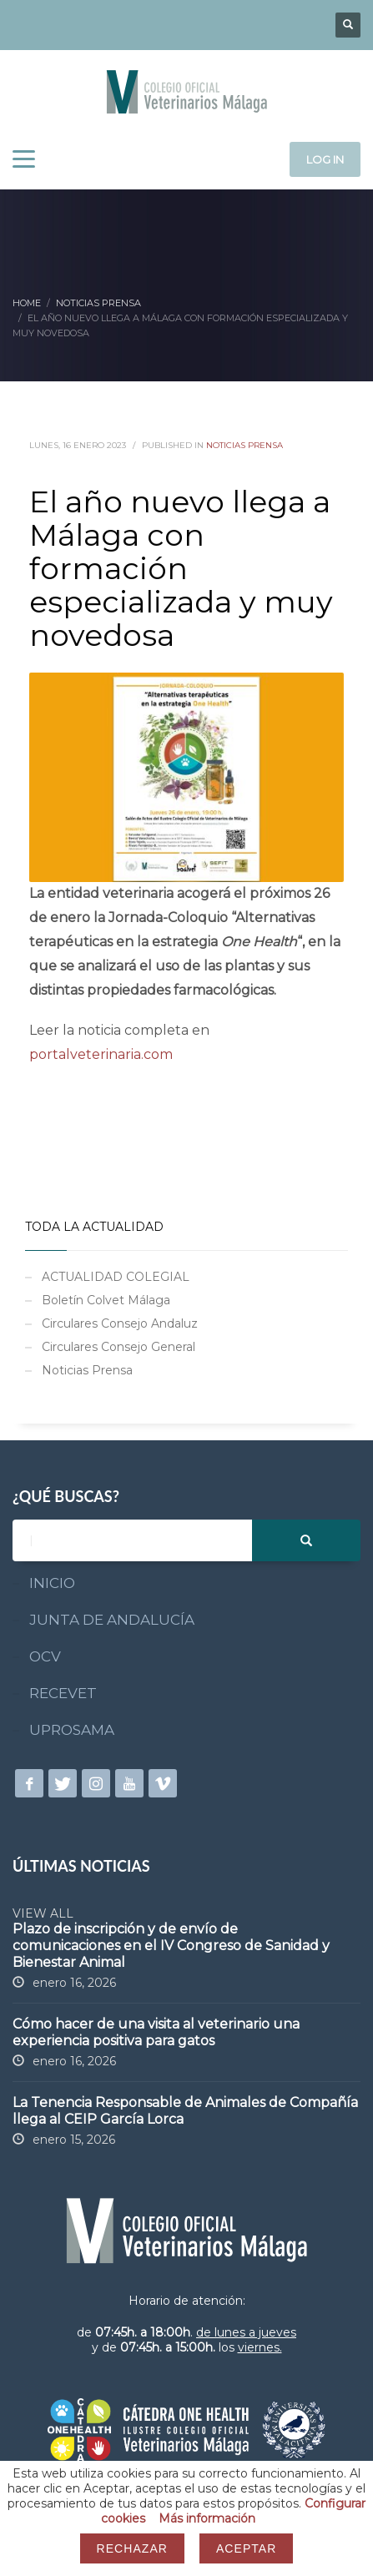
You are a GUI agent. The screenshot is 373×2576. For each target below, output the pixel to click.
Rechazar (132, 2548)
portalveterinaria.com (101, 1054)
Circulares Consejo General (118, 1346)
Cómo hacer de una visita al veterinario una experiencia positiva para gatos (156, 2032)
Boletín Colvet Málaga (106, 1300)
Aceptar (246, 2548)
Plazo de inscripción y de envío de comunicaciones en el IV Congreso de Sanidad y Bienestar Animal (171, 1945)
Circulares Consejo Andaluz (120, 1323)
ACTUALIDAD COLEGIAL (115, 1276)
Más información (207, 2518)
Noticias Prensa (244, 445)
